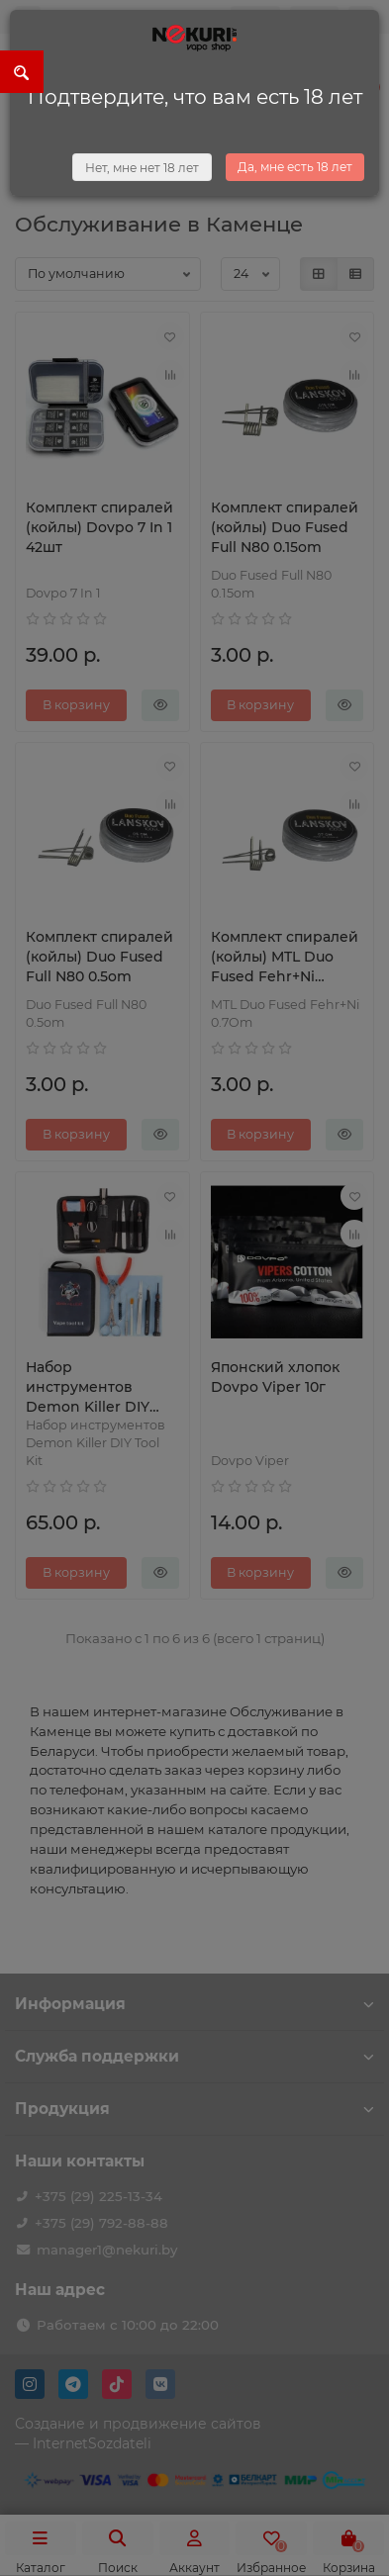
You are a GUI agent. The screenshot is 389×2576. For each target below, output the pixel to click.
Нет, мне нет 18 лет (142, 167)
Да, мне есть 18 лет (295, 166)
